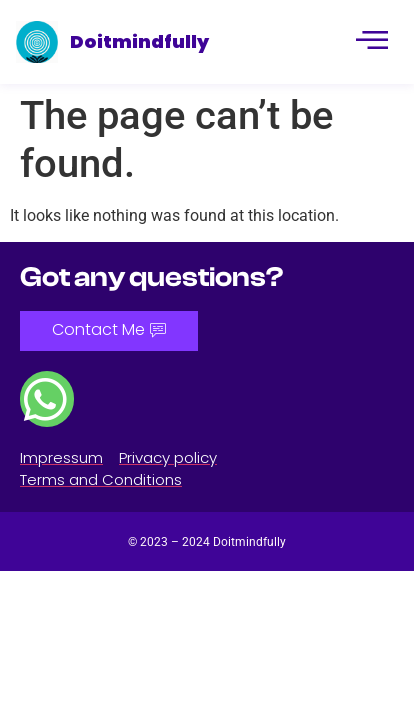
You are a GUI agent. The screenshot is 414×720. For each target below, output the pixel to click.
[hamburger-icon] (370, 42)
